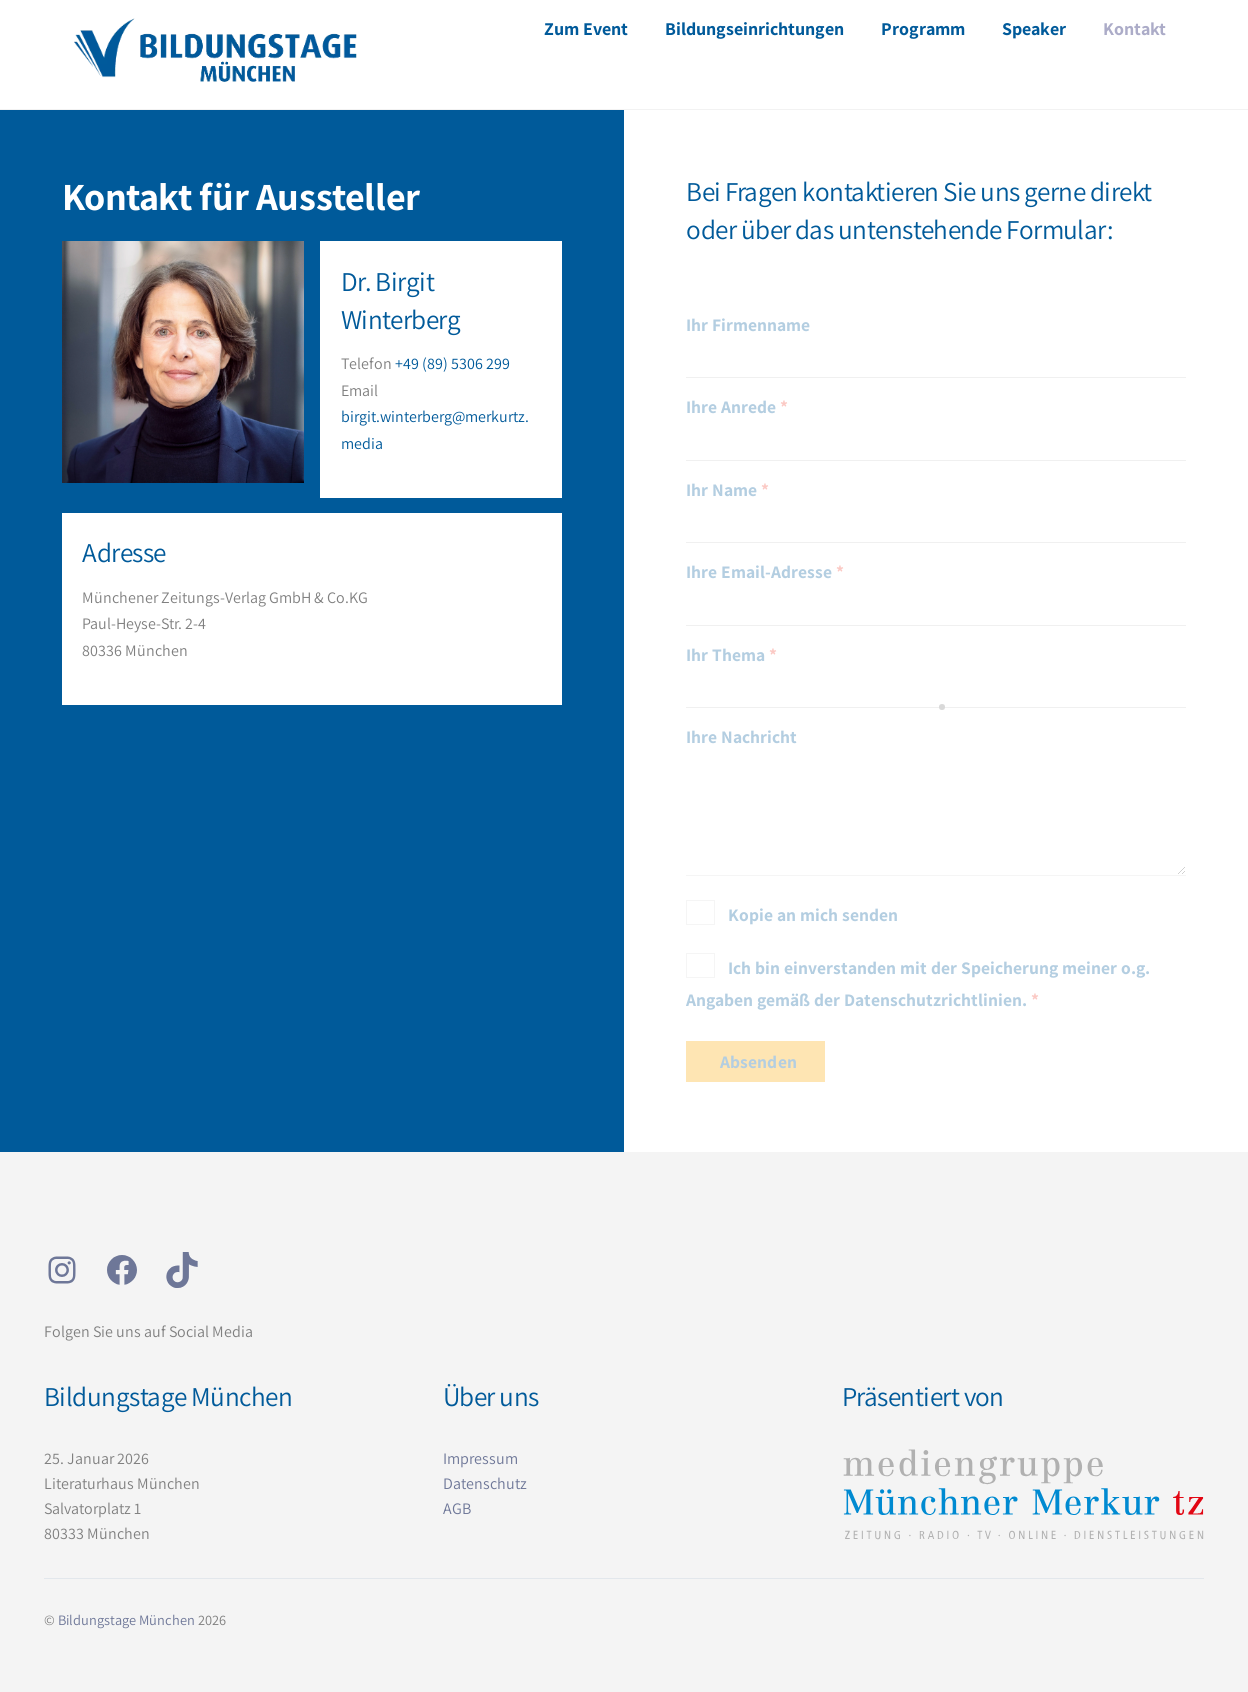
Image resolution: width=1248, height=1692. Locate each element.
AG (452, 1508)
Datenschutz (485, 1483)
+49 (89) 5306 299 (452, 363)
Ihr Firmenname (748, 324)
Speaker (1034, 28)
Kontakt (1134, 28)
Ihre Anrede (737, 406)
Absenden (758, 1061)
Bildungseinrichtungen (754, 28)
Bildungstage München (126, 1619)
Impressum (480, 1458)
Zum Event (586, 28)
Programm (923, 28)
